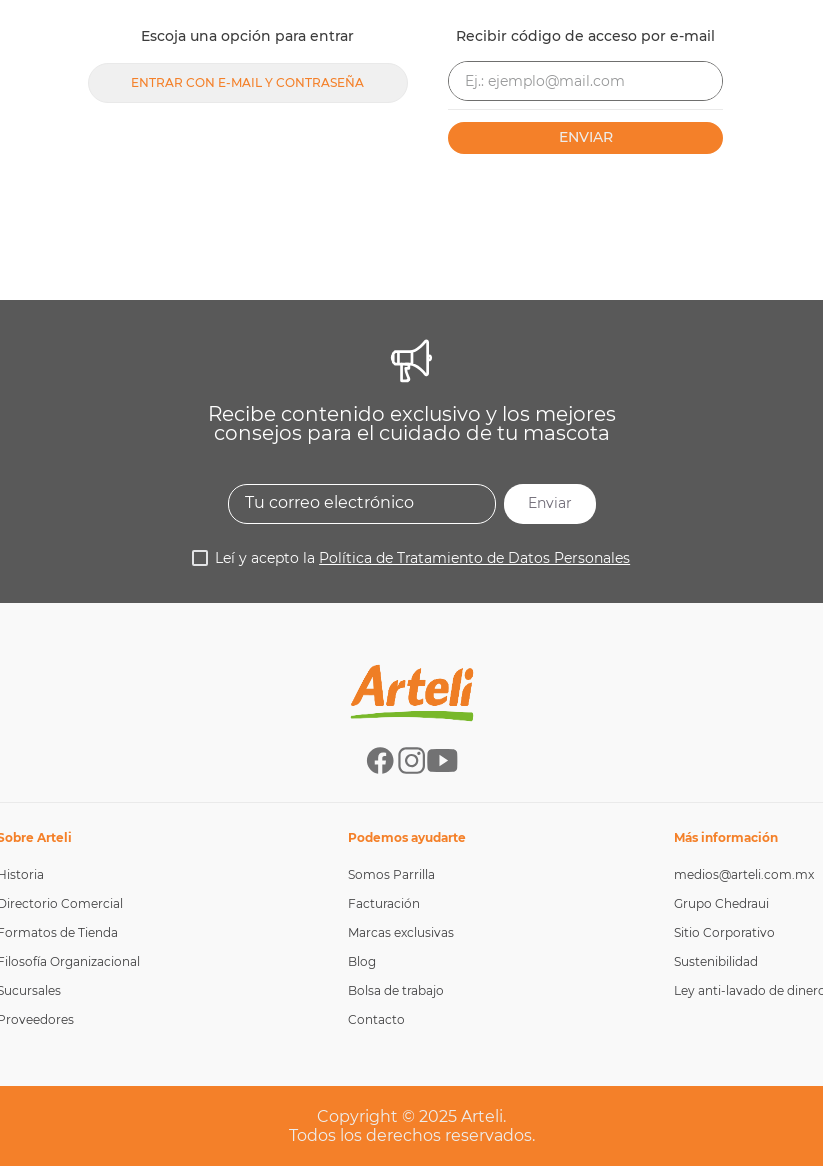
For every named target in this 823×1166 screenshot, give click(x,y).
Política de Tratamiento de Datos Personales (474, 558)
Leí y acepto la (422, 558)
